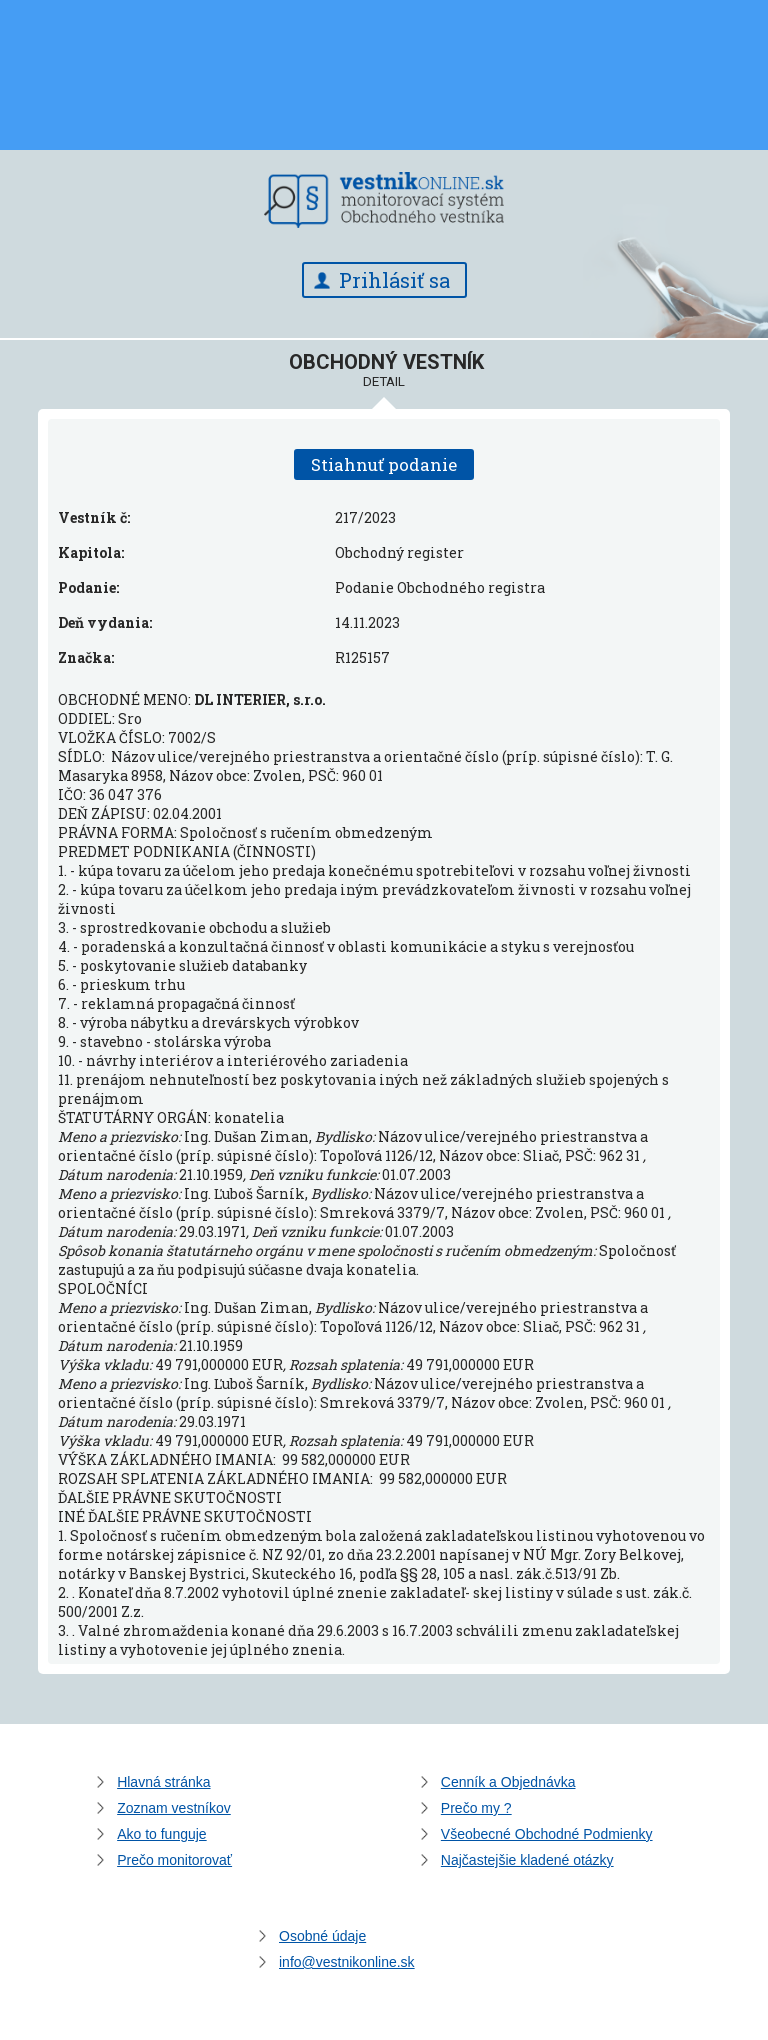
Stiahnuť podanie (384, 464)
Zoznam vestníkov (174, 1808)
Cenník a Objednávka (508, 1782)
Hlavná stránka (163, 1782)
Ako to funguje (162, 1834)
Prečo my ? (476, 1808)
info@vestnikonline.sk (347, 1962)
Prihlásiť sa (394, 280)
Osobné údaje (322, 1936)
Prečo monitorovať (174, 1860)
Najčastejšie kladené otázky (527, 1860)
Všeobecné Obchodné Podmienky (547, 1834)
